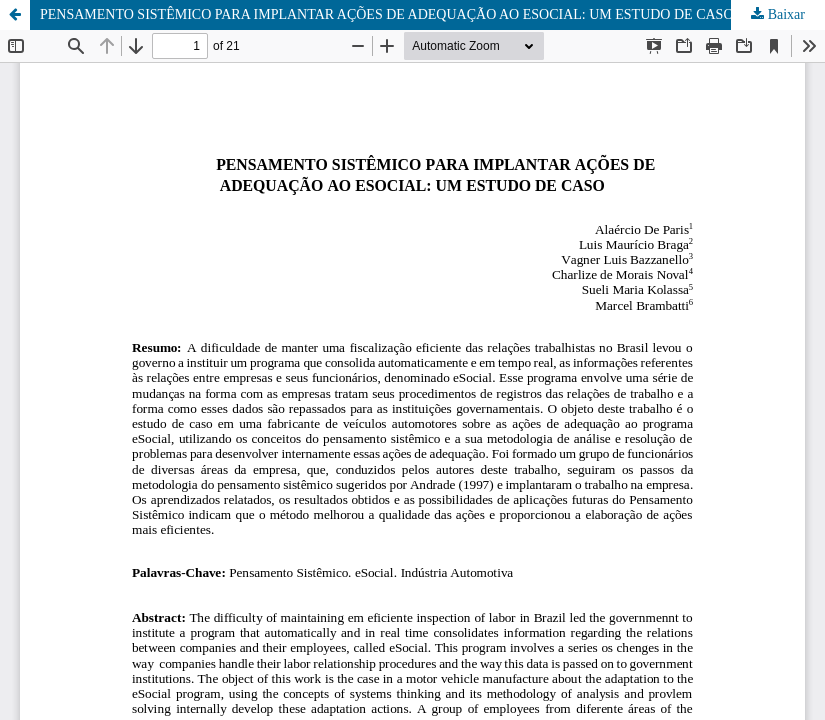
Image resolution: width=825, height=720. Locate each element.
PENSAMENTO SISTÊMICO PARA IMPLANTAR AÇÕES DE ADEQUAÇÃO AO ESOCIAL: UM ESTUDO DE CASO (387, 14)
